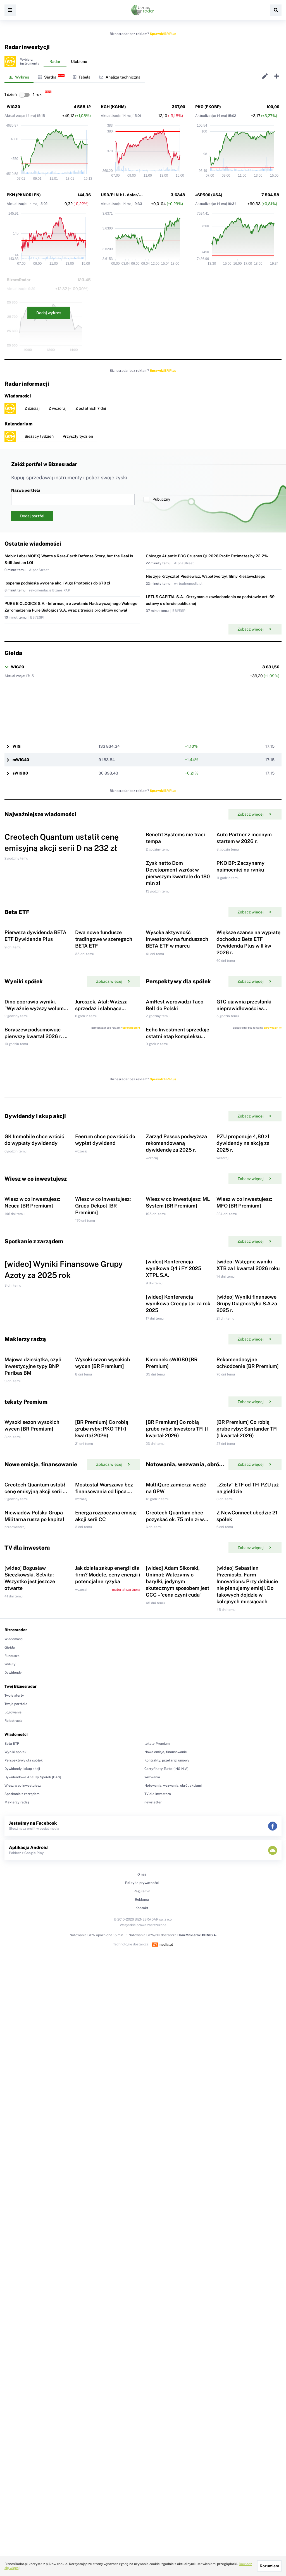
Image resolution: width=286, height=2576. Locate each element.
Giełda (9, 2160)
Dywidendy (13, 2185)
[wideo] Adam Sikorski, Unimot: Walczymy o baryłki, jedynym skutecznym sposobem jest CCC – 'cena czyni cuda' (177, 2094)
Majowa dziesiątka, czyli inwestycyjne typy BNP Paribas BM (32, 1732)
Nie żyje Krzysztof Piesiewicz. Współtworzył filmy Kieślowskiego (205, 576)
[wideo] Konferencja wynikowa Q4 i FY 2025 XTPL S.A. (173, 1561)
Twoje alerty (14, 2208)
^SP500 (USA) (208, 195)
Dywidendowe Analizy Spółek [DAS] (32, 2290)
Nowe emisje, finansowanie (165, 2265)
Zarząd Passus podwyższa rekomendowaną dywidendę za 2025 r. (176, 1362)
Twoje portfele (15, 2217)
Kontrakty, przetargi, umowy (166, 2273)
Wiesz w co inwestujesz (22, 2298)
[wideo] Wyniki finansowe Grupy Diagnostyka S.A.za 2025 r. (246, 1633)
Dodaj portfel (32, 516)
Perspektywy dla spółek (23, 2273)
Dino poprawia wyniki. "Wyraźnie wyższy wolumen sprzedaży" (37, 1154)
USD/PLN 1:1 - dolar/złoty (124, 195)
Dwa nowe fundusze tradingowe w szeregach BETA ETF (103, 1049)
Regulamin (142, 2404)
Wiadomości (13, 2152)
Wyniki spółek (15, 2265)
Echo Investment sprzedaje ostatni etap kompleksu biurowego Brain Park (177, 1219)
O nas (141, 2387)
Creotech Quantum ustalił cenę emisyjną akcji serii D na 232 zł (35, 1931)
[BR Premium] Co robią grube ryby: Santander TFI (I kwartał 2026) (247, 1831)
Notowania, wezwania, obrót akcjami (173, 2298)
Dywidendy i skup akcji (22, 2282)
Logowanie (13, 2225)
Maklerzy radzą (16, 2315)
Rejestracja (13, 2234)
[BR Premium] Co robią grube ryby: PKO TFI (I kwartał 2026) (101, 1831)
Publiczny (157, 499)
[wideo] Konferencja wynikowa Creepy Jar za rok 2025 (178, 1633)
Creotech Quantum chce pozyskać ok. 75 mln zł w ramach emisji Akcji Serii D (177, 1995)
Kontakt (141, 2421)
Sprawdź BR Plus (163, 34)
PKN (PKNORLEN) (24, 195)
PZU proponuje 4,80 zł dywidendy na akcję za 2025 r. (243, 1362)
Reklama (142, 2412)
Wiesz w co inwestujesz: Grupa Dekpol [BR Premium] (103, 1462)
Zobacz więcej (254, 629)
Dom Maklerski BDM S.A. (197, 2448)
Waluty (10, 2177)
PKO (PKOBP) (208, 107)
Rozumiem (269, 2566)
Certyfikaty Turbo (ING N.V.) (166, 2282)
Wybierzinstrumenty (29, 61)
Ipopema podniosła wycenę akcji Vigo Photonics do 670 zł (57, 583)
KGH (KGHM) (113, 107)
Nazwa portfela (73, 496)
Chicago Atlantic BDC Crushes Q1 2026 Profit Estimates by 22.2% (207, 556)
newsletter (153, 2315)
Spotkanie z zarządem (21, 2307)
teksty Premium (157, 2256)
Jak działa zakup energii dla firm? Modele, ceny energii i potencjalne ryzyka (107, 2087)
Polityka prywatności (142, 2396)
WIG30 (13, 107)
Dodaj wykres (48, 313)
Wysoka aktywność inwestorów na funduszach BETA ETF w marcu (177, 1049)
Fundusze (12, 2169)
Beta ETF (11, 2256)
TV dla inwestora (157, 2307)
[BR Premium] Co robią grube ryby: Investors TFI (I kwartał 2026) (177, 1831)
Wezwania (152, 2290)
